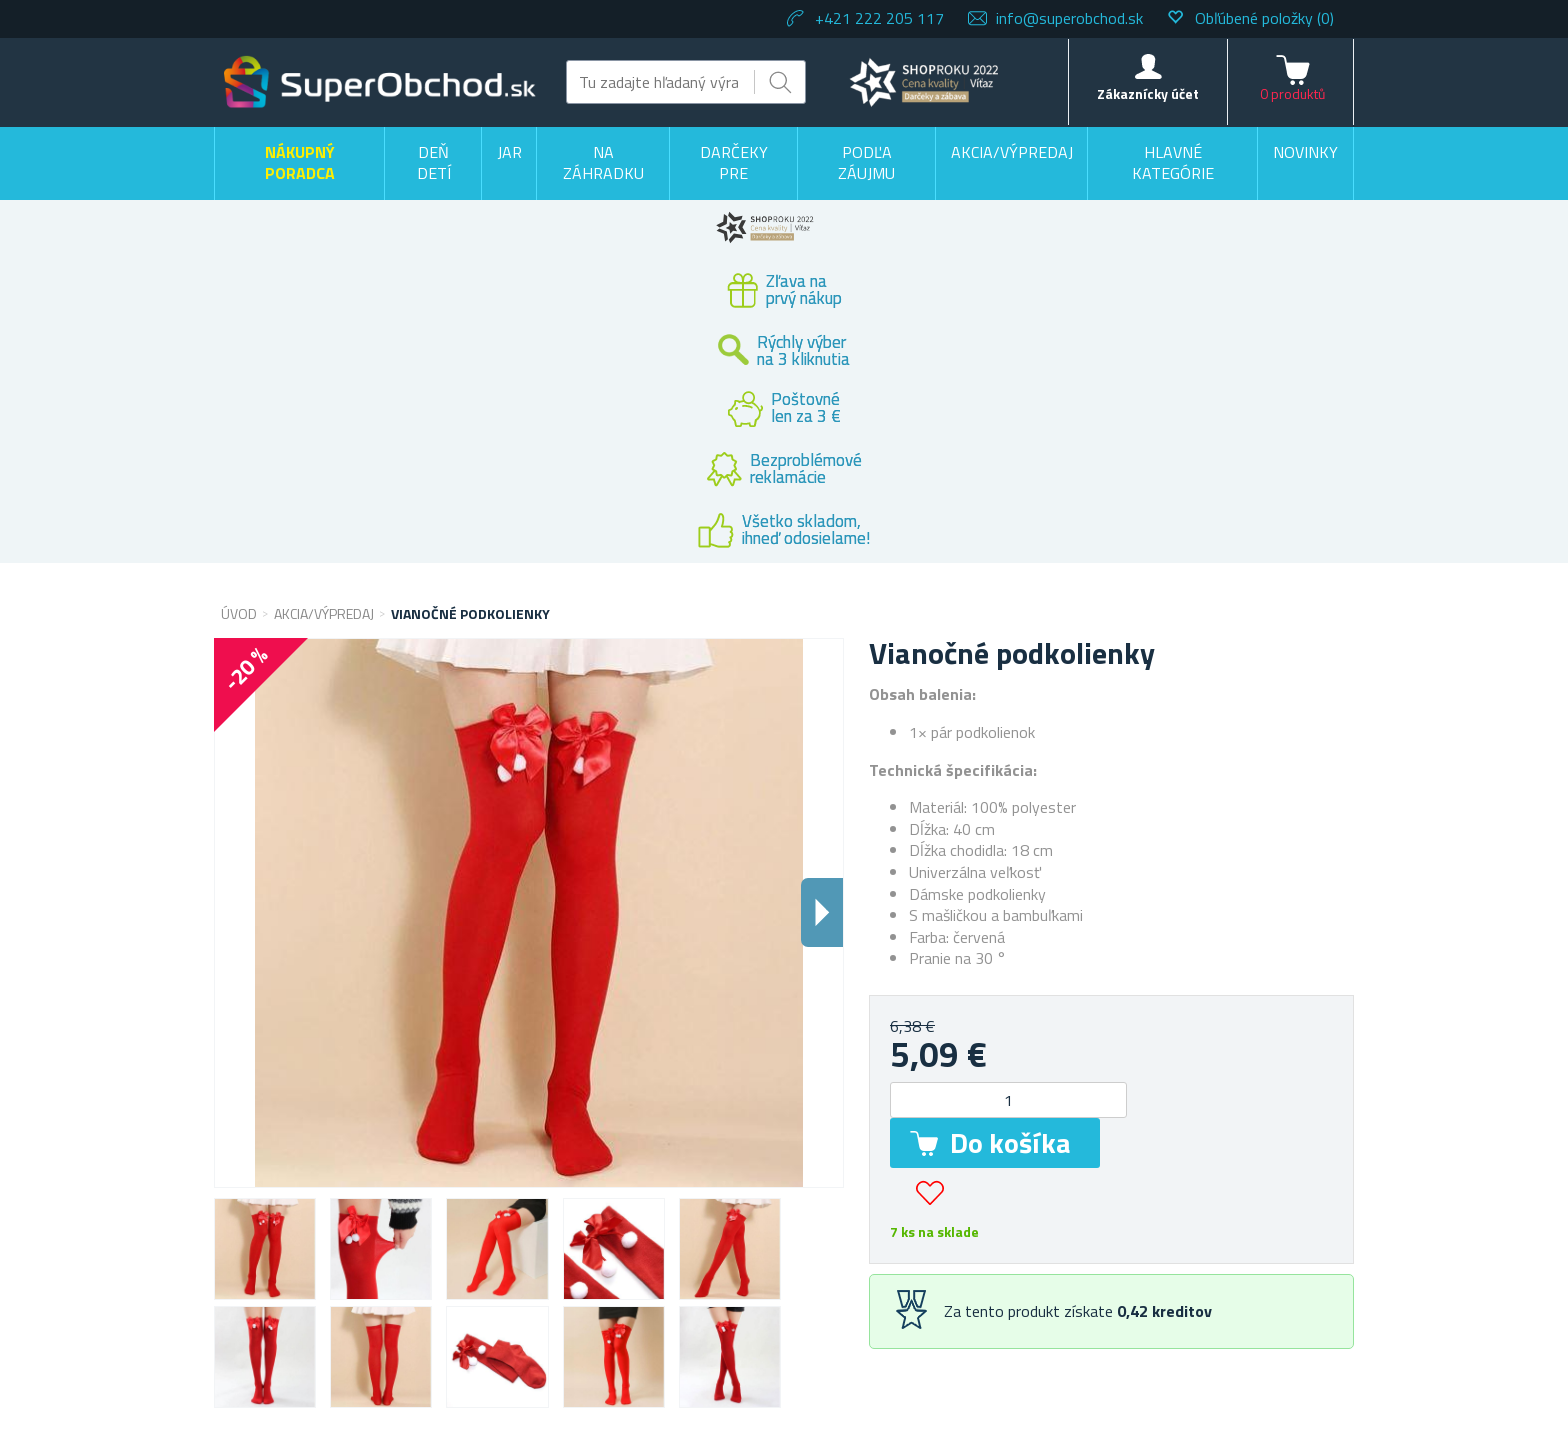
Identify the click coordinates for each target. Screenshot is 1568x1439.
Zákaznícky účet (1148, 93)
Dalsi (822, 912)
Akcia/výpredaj (1012, 152)
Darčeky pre (734, 163)
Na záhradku (603, 163)
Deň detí (434, 163)
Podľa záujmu (866, 163)
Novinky (1305, 152)
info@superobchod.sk (1069, 18)
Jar (509, 152)
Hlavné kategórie (1173, 163)
